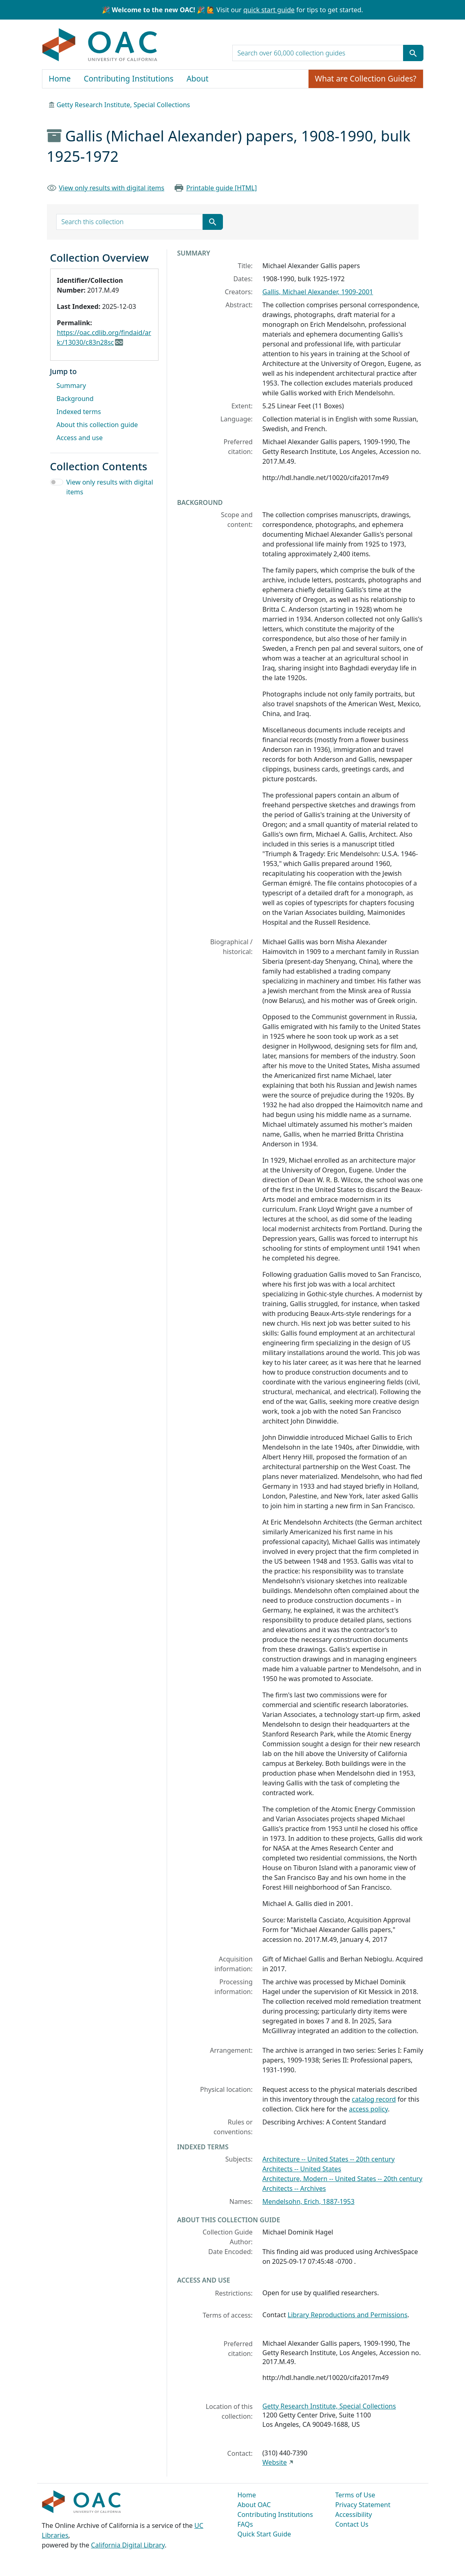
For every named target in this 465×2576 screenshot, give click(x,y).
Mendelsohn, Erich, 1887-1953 (308, 2201)
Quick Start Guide (264, 2534)
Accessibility (353, 2514)
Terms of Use (355, 2494)
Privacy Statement (363, 2504)
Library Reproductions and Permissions (348, 2314)
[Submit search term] (413, 53)
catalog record (374, 2099)
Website (274, 2462)
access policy (368, 2108)
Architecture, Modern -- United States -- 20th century (342, 2178)
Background (75, 398)
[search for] (317, 53)
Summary (71, 385)
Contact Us (351, 2524)
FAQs (245, 2524)
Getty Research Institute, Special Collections (123, 104)
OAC (100, 45)
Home (60, 78)
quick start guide (269, 9)
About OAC (254, 2504)
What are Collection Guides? (366, 78)
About (198, 78)
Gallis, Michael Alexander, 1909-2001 (317, 291)
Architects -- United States (301, 2168)
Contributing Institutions (129, 78)
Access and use (80, 437)
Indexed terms (79, 411)
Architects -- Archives (294, 2188)
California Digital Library (128, 2545)
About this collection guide (97, 424)
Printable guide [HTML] (221, 187)
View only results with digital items (111, 187)
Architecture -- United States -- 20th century (328, 2159)
